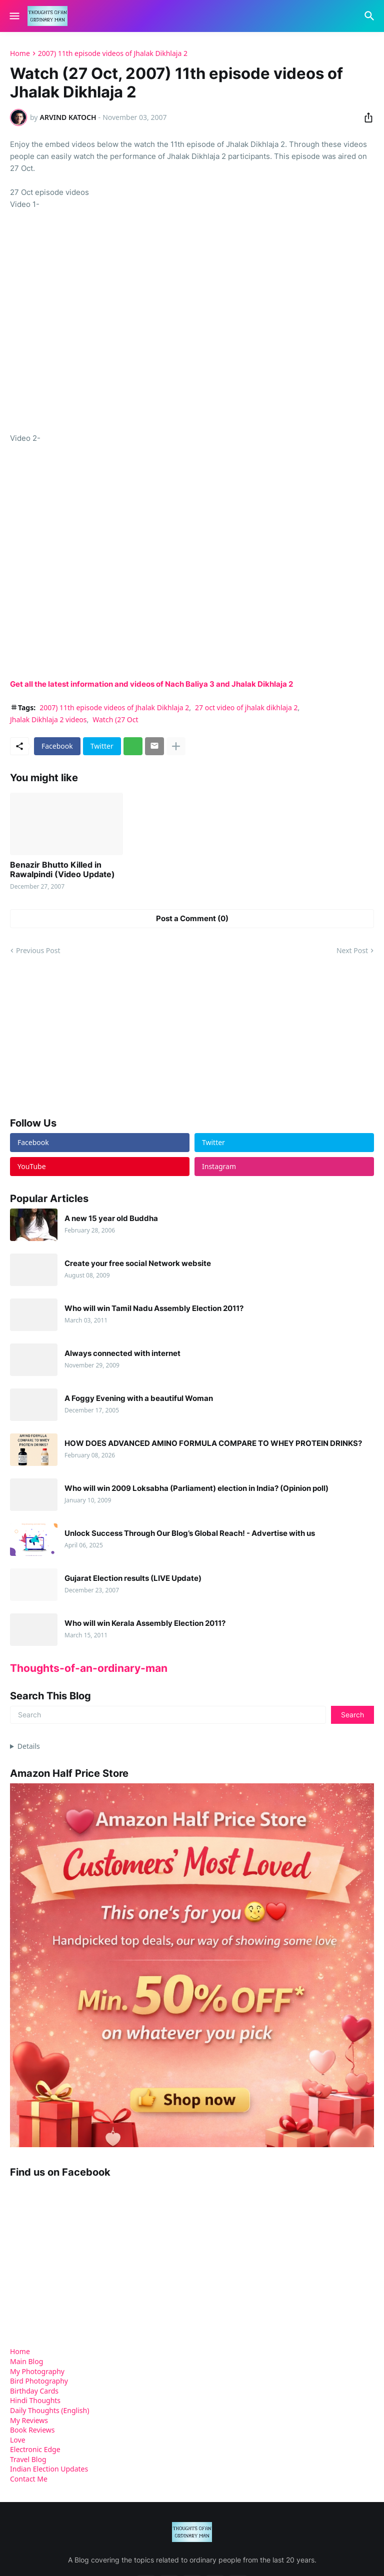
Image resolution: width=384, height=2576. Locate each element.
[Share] (365, 117)
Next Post (352, 950)
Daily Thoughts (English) (49, 2410)
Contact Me (29, 2479)
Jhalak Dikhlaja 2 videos (48, 719)
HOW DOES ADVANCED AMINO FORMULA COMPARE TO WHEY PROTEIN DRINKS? (213, 1443)
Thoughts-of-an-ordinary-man (89, 1668)
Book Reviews (32, 2430)
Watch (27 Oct (115, 719)
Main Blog (26, 2361)
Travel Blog (28, 2459)
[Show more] (176, 746)
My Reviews (29, 2420)
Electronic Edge (35, 2449)
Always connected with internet (122, 1353)
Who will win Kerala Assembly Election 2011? (145, 1623)
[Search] (371, 15)
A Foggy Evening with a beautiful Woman (138, 1398)
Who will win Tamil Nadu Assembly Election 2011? (154, 1308)
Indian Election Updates (49, 2469)
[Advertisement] (85, 1035)
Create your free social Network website (137, 1263)
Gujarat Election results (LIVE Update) (133, 1578)
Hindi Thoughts (35, 2400)
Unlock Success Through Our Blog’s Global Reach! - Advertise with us (189, 1533)
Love (18, 2440)
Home (20, 53)
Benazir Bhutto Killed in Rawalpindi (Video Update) (62, 869)
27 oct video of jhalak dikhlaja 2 (246, 707)
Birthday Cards (34, 2391)
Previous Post (38, 950)
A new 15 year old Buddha (111, 1218)
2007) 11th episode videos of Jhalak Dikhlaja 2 (113, 53)
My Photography (37, 2371)
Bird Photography (39, 2381)
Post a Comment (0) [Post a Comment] (192, 918)
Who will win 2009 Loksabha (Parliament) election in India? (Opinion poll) (196, 1488)
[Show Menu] (14, 15)
